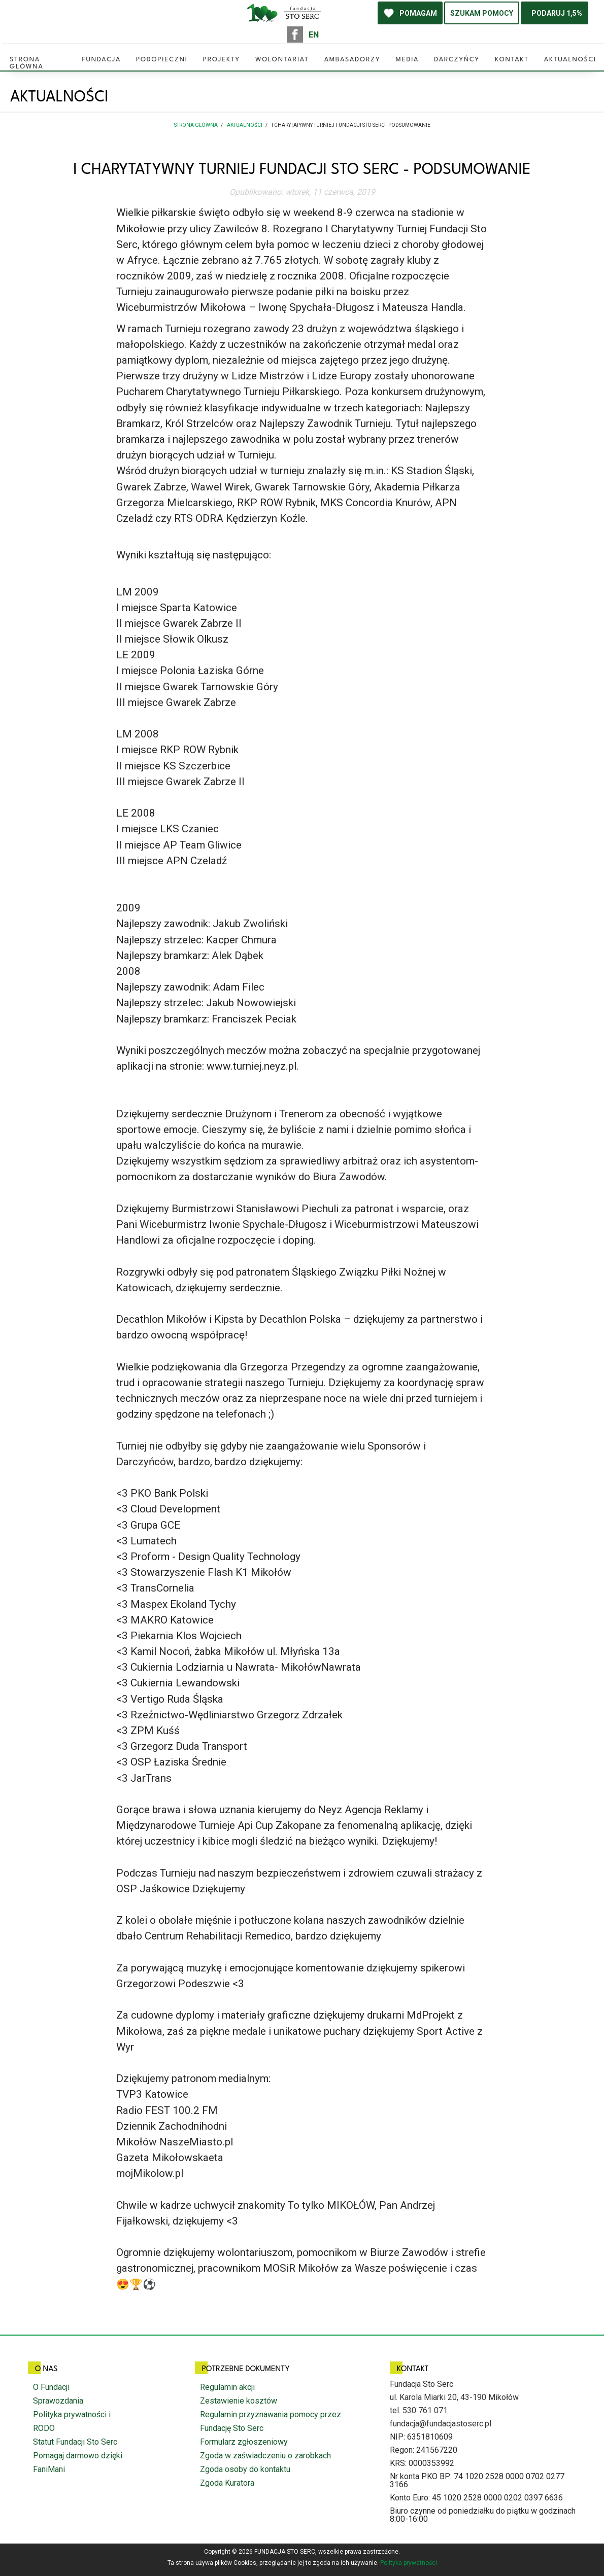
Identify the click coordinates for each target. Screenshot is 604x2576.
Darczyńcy (457, 59)
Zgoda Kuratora (227, 2483)
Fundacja (101, 59)
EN (314, 35)
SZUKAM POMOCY (481, 13)
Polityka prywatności (408, 2562)
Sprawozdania (58, 2401)
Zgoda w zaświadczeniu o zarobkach (265, 2455)
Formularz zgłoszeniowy (244, 2442)
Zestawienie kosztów (238, 2401)
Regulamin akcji (227, 2387)
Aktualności (570, 59)
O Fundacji (51, 2387)
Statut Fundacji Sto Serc (75, 2442)
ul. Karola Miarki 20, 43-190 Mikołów (454, 2397)
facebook (295, 34)
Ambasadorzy (352, 59)
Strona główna (27, 61)
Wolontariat (282, 59)
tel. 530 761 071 (419, 2410)
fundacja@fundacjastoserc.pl (440, 2423)
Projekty (221, 59)
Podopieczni (162, 59)
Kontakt (512, 59)
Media (407, 59)
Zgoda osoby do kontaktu (245, 2469)
